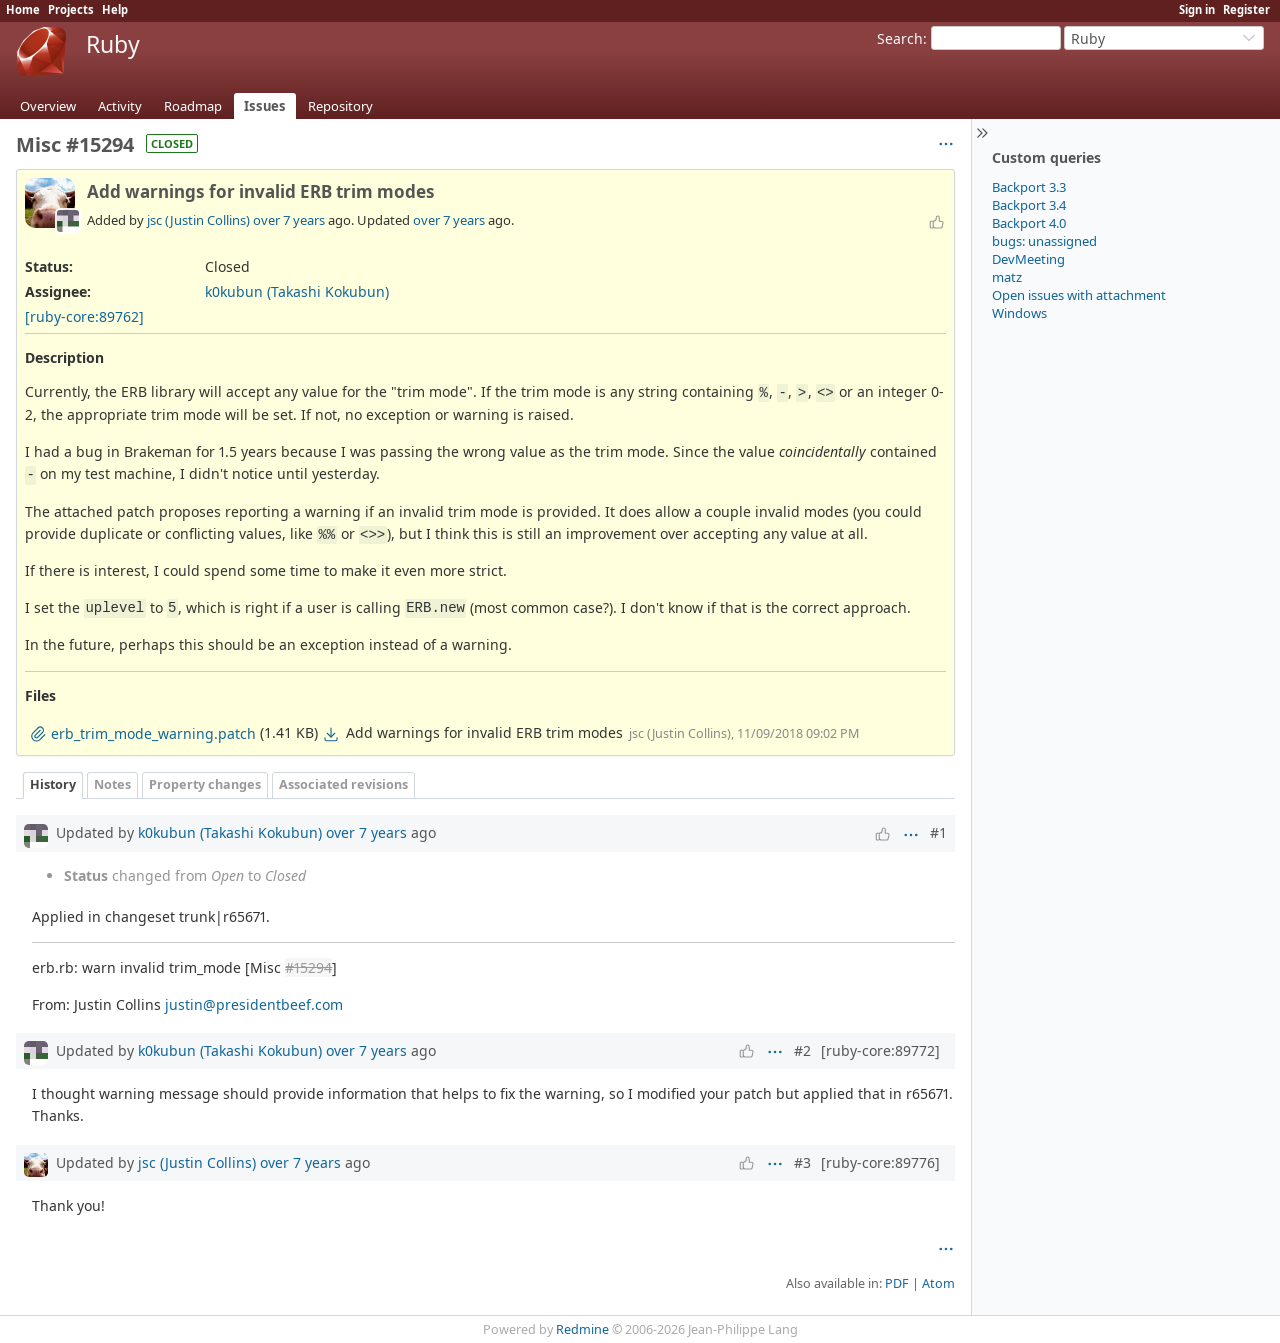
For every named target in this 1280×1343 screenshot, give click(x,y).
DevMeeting (1028, 259)
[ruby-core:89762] (84, 316)
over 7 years (289, 220)
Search (900, 38)
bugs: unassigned (1044, 241)
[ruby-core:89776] (880, 1162)
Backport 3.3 (1029, 187)
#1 (938, 832)
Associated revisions (343, 784)
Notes (112, 784)
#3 (802, 1162)
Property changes (205, 784)
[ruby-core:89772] (880, 1050)
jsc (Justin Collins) (198, 220)
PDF (897, 1283)
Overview (48, 106)
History (53, 784)
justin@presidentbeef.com (254, 1004)
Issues (265, 106)
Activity (120, 106)
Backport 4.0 (1029, 223)
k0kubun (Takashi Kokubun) (297, 291)
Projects (71, 9)
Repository (340, 106)
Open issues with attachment (1079, 295)
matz (1007, 277)
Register (1246, 9)
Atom (938, 1283)
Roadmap (193, 106)
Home (23, 9)
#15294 (308, 967)
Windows (1019, 313)
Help (115, 9)
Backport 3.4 (1029, 205)
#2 (802, 1050)
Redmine (582, 1329)
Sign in (1197, 9)
